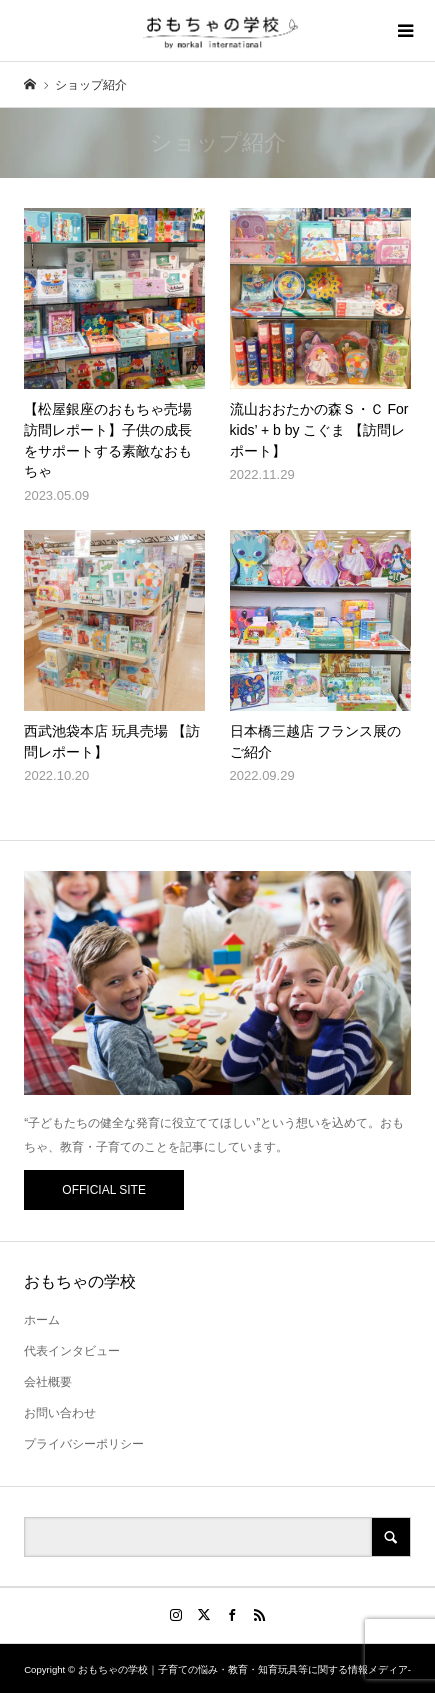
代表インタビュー (72, 1351)
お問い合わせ (60, 1413)
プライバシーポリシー (84, 1444)
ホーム (42, 1320)
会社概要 (48, 1382)
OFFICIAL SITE (104, 1190)
